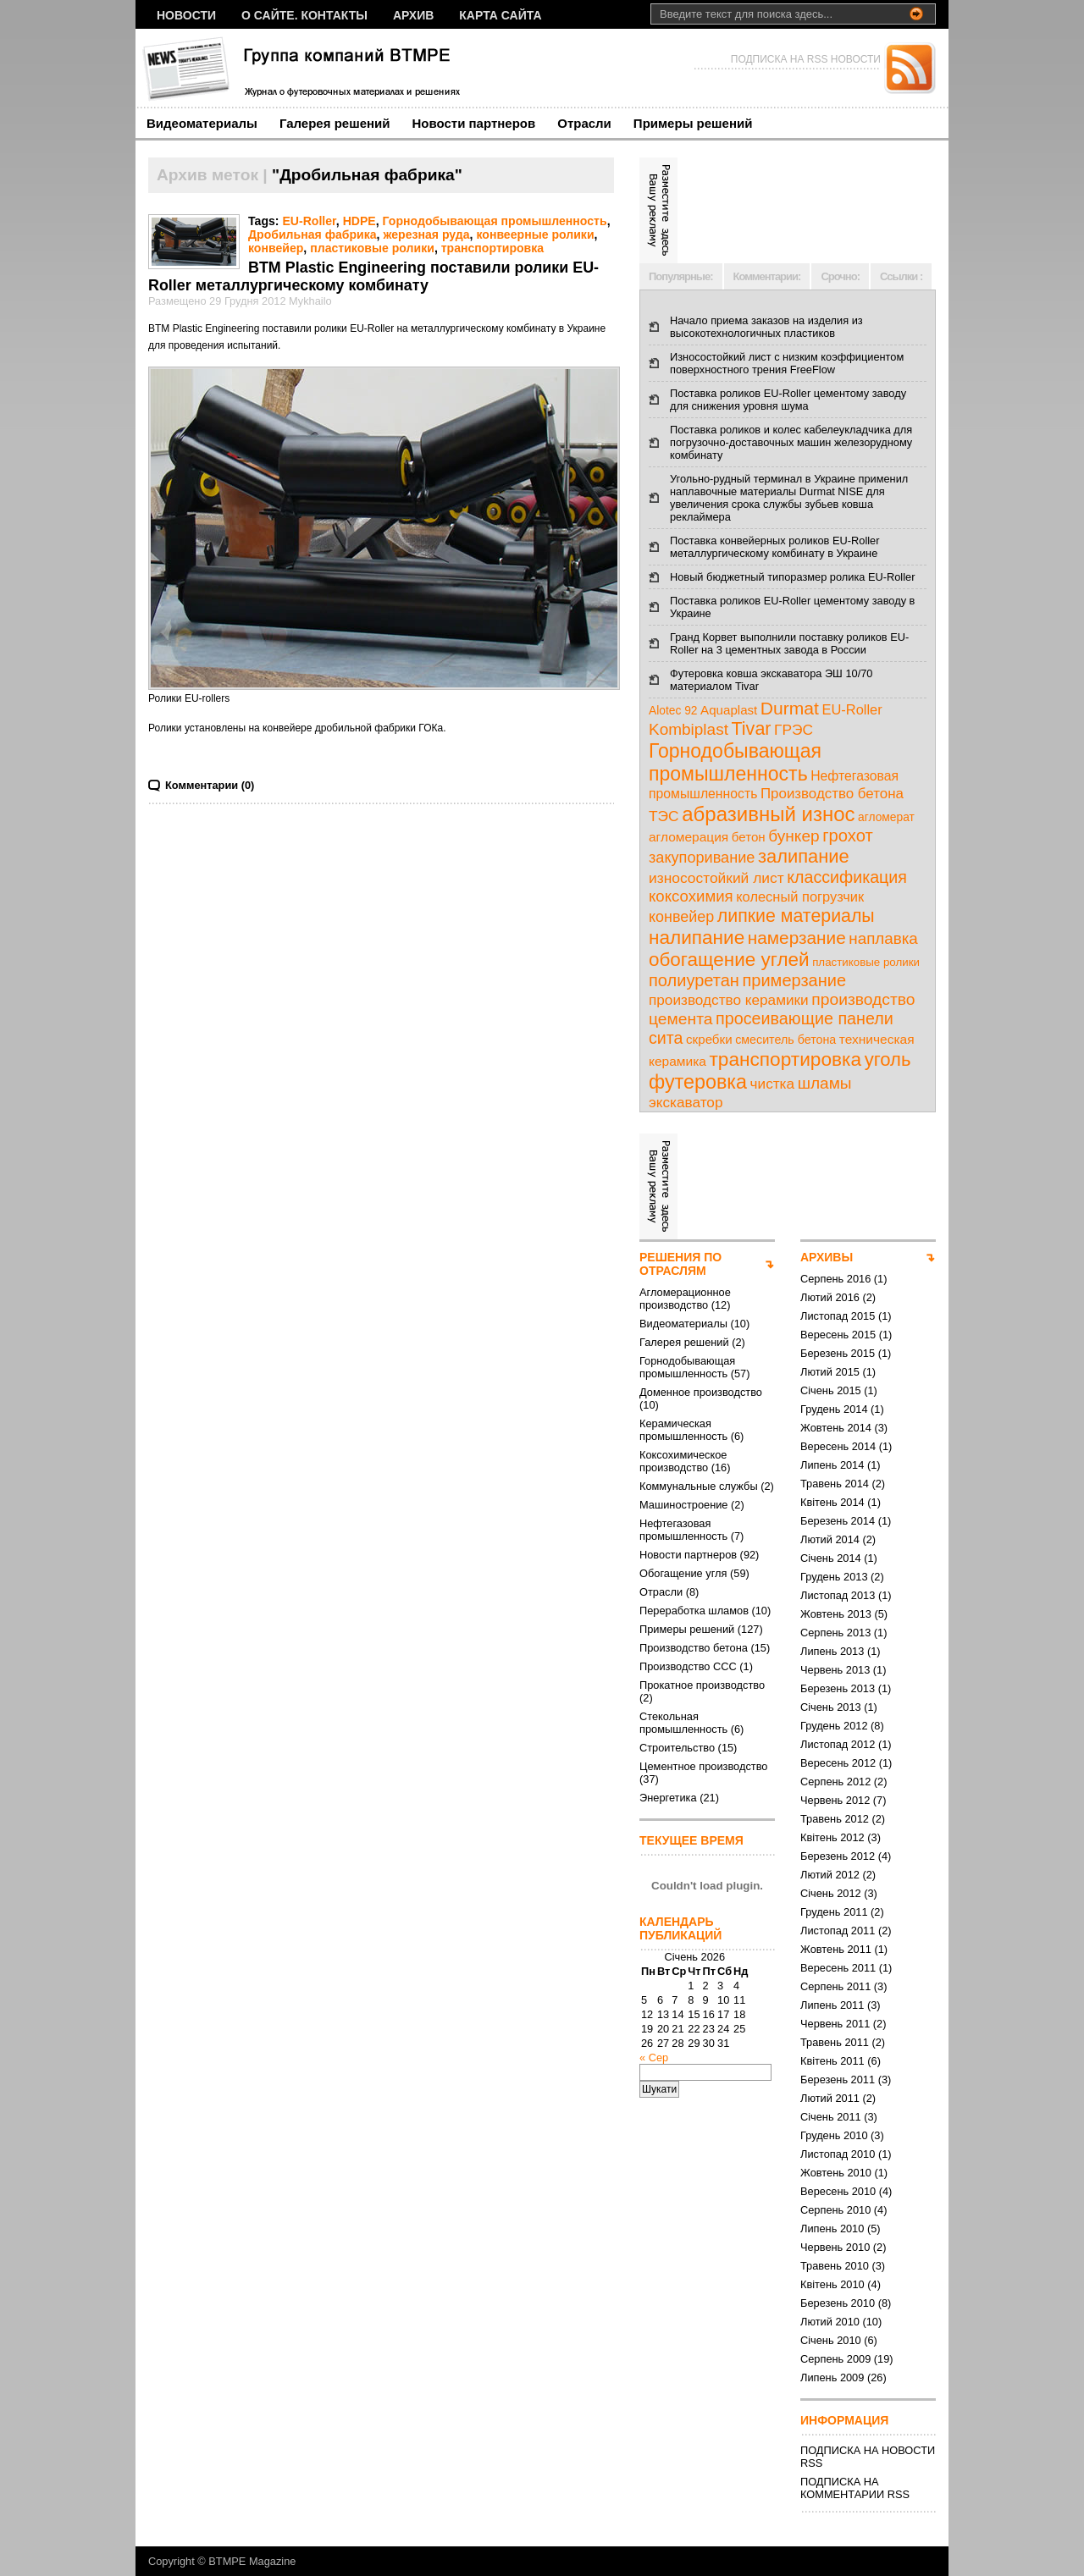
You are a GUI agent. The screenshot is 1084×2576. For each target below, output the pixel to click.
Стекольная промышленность (683, 1722)
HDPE (359, 221)
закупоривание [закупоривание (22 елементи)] (702, 857)
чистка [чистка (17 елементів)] (772, 1083)
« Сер (653, 2057)
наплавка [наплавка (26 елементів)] (883, 938)
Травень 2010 (834, 2265)
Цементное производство (703, 1766)
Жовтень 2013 (835, 1614)
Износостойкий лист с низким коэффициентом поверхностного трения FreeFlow (787, 363)
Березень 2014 (837, 1520)
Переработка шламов (694, 1610)
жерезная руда (426, 234)
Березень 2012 (837, 1856)
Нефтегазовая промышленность (683, 1529)
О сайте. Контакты (304, 15)
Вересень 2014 (838, 1446)
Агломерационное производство (685, 1298)
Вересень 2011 (838, 1967)
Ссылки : (901, 276)
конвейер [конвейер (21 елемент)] (681, 916)
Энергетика (668, 1797)
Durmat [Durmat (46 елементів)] (789, 708)
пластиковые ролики (372, 248)
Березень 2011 (837, 2079)
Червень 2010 (835, 2247)
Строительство (677, 1747)
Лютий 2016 (830, 1297)
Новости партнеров (474, 123)
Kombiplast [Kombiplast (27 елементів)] (688, 729)
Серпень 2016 (835, 1278)
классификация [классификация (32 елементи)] (847, 877)
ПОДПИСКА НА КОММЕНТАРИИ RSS (855, 2488)
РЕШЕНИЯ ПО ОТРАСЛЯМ (680, 1263)
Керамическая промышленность (683, 1429)
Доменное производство (700, 1392)
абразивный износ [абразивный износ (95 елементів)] (768, 814)
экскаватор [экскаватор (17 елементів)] (685, 1102)
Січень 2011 (830, 2116)
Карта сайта (500, 15)
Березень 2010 (837, 2303)
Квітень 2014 (832, 1502)
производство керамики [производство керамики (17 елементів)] (729, 999)
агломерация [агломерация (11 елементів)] (688, 837)
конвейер (275, 248)
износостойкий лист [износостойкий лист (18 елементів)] (716, 877)
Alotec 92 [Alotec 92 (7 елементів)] (673, 710)
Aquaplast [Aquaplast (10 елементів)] (728, 710)
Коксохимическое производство (683, 1461)
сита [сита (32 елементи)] (666, 1038)
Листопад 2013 (837, 1595)
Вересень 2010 (838, 2191)
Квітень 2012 (832, 1837)
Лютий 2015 (830, 1371)
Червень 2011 (835, 2023)
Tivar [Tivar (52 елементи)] (751, 729)
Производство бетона (693, 1647)
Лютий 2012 (830, 1874)
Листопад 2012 (837, 1744)
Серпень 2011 (835, 1986)
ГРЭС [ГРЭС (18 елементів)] (793, 729)
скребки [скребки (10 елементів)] (709, 1039)
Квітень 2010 (832, 2284)
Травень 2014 (834, 1483)
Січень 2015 (830, 1390)
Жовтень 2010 (835, 2172)
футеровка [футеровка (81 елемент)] (698, 1082)
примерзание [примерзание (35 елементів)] (794, 980)
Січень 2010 (830, 2340)
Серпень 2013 (835, 1632)
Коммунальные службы (698, 1486)
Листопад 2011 (837, 1930)
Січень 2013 (830, 1707)
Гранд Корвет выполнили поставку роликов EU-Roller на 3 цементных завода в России (789, 643)
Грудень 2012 (834, 1725)
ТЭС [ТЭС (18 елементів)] (664, 816)
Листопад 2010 (837, 2154)
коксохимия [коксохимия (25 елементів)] (691, 896)
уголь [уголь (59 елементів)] (888, 1059)
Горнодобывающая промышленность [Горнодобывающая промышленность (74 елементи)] (735, 762)
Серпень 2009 (835, 2359)
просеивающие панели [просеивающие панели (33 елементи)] (804, 1018)
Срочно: (840, 276)
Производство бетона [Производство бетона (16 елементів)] (832, 794)
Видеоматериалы (202, 123)
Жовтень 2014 (835, 1427)
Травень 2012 (834, 1818)
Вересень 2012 (838, 1763)
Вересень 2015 (838, 1334)
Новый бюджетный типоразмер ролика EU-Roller (792, 577)
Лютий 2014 (830, 1539)
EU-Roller (308, 221)
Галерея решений (334, 123)
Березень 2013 (837, 1688)
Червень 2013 (835, 1669)
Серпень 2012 (835, 1781)
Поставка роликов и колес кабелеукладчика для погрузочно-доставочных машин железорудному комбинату (791, 442)
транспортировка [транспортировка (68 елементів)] (785, 1059)
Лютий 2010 (830, 2321)
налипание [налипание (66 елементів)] (696, 937)
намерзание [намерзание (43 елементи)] (797, 937)
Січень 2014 (830, 1558)
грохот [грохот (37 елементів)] (847, 835)
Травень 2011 (834, 2042)
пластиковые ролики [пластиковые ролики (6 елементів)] (866, 962)
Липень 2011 (832, 2005)
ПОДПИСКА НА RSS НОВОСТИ (806, 59)
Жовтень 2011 (835, 1949)
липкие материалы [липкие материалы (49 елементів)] (796, 916)
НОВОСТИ (186, 15)
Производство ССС (688, 1666)
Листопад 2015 (837, 1316)
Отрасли (584, 123)
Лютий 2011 (830, 2098)
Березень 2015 (837, 1353)
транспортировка (492, 248)
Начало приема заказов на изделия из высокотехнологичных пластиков (766, 326)
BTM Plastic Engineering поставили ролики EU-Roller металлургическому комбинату (373, 276)
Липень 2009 (832, 2377)
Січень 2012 (830, 1893)
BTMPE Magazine (252, 2561)
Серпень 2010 (835, 2210)
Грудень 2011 (834, 1912)
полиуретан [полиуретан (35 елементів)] (694, 980)
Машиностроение (683, 1504)
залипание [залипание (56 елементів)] (803, 856)
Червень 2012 (835, 1800)
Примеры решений (693, 123)
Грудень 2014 (834, 1409)
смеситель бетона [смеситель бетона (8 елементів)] (785, 1039)
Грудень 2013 (834, 1576)
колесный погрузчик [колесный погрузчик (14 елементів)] (800, 896)
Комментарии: (767, 276)
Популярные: (681, 276)
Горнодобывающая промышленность (495, 221)
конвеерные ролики (535, 234)
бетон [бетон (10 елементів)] (749, 837)
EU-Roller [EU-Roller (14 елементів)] (851, 709)
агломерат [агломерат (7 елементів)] (886, 817)
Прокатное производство (702, 1685)
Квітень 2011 (832, 2061)
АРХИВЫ (826, 1257)
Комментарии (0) (209, 785)
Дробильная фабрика (312, 234)
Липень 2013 (832, 1651)
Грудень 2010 (834, 2135)
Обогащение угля (683, 1573)
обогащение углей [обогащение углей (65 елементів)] (729, 959)
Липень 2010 (832, 2228)
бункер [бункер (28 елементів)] (793, 836)
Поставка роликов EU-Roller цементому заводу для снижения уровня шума (788, 399)
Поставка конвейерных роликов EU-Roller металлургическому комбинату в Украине (774, 547)
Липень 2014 (832, 1465)
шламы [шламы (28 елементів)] (825, 1083)
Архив (413, 15)
